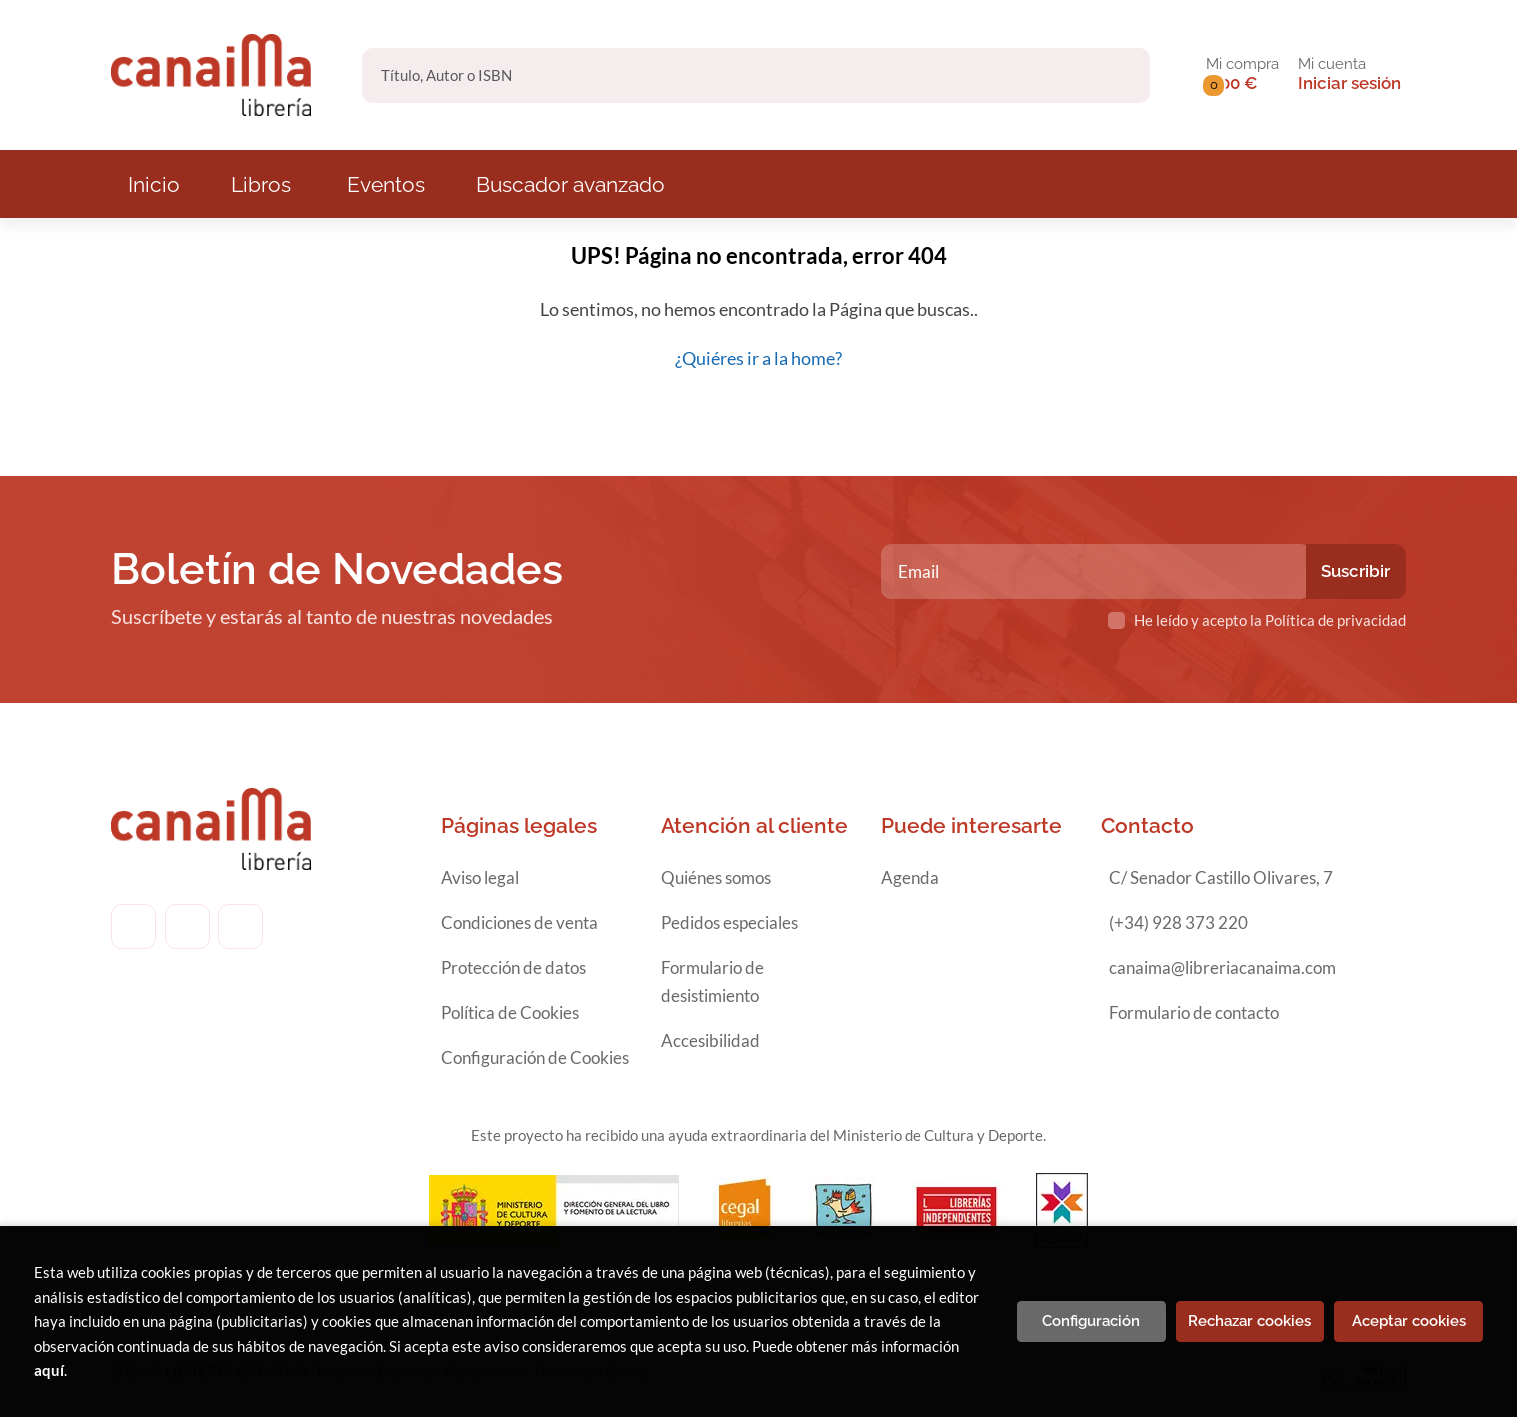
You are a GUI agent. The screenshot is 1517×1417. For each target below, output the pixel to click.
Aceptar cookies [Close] (1409, 1321)
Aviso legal (480, 877)
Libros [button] (261, 184)
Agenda (910, 877)
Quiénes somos (716, 877)
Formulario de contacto (1194, 1012)
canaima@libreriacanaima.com (1222, 967)
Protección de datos (513, 967)
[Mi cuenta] (1349, 75)
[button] (1242, 75)
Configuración (1091, 1321)
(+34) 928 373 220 (1178, 922)
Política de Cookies (510, 1012)
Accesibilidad (710, 1040)
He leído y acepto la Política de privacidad (1270, 620)
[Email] (1096, 571)
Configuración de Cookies (535, 1057)
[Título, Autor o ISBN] (723, 75)
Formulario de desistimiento (712, 981)
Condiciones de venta (519, 922)
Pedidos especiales (729, 922)
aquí (49, 1370)
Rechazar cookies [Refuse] (1249, 1321)
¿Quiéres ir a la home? (758, 358)
